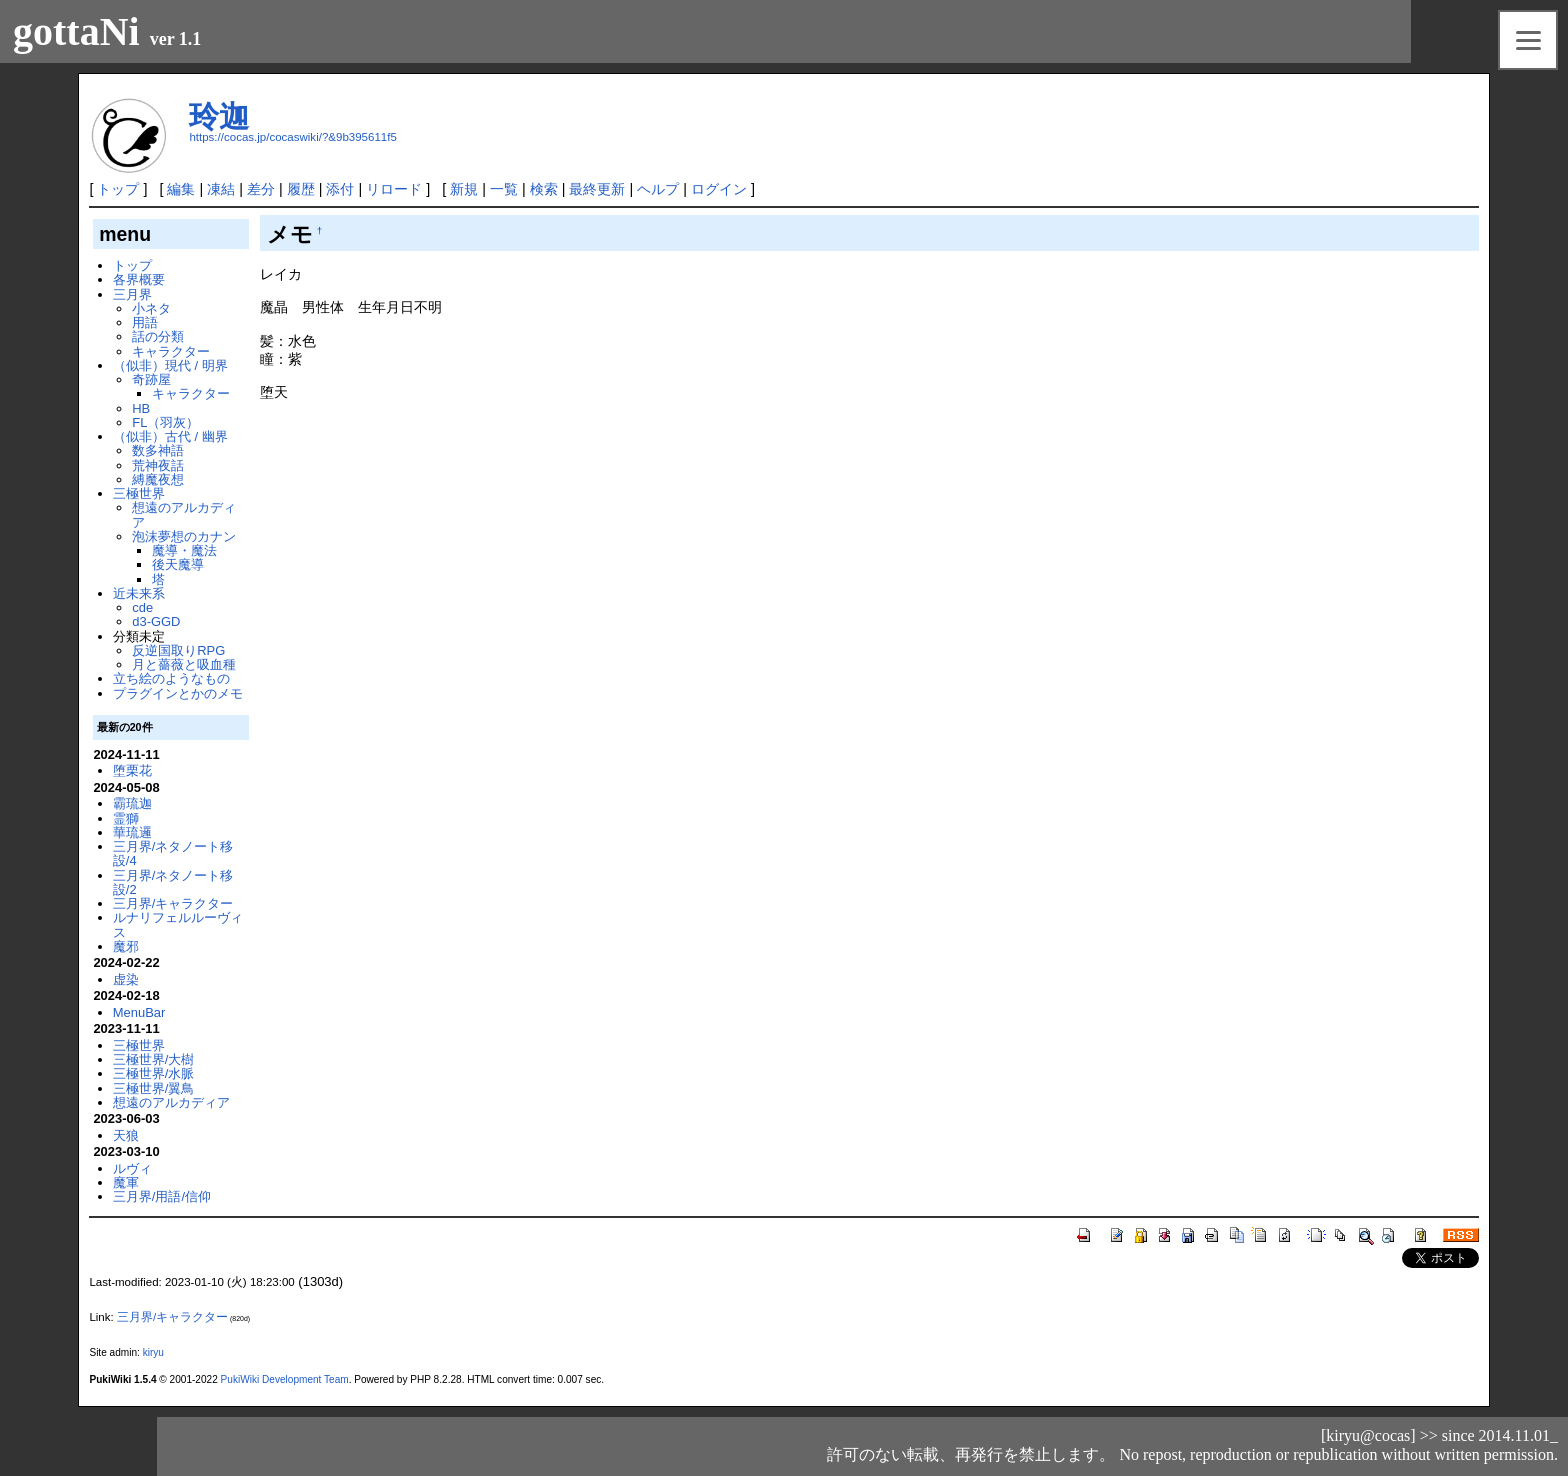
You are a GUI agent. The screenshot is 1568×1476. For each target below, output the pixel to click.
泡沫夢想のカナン (184, 536)
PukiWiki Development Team (285, 1379)
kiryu (153, 1352)
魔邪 (126, 946)
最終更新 (597, 189)
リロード (394, 189)
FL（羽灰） (165, 422)
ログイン (719, 189)
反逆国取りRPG (178, 650)
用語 (145, 322)
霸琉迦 (132, 803)
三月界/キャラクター (173, 903)
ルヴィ (132, 1168)
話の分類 (158, 336)
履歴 (301, 189)
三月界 (132, 294)
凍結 (221, 189)
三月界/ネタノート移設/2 (173, 882)
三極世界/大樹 (154, 1059)
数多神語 (158, 450)
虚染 (126, 979)
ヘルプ (658, 189)
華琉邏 (132, 832)
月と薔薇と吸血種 (184, 664)
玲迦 (219, 116)
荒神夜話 (158, 465)
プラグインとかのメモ (178, 693)
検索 (544, 189)
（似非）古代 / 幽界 (170, 436)
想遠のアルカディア (184, 514)
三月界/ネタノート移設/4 (173, 853)
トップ (118, 189)
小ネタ (151, 308)
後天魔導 (178, 564)
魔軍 (126, 1182)
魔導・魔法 (184, 550)
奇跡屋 (151, 379)
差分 (261, 189)
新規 (464, 189)
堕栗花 (132, 770)
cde (142, 607)
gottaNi (76, 31)
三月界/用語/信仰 (162, 1196)
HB (141, 408)
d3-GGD (156, 621)
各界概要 (139, 279)
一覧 (504, 189)
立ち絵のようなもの (171, 678)
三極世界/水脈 (154, 1073)
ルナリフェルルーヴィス (178, 924)
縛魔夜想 (158, 479)
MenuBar (139, 1012)
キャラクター (171, 351)
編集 (181, 189)
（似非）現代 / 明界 (170, 365)
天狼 (126, 1135)
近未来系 (139, 593)
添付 (340, 189)
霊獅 (126, 818)
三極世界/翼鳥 (154, 1088)
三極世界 (139, 493)
